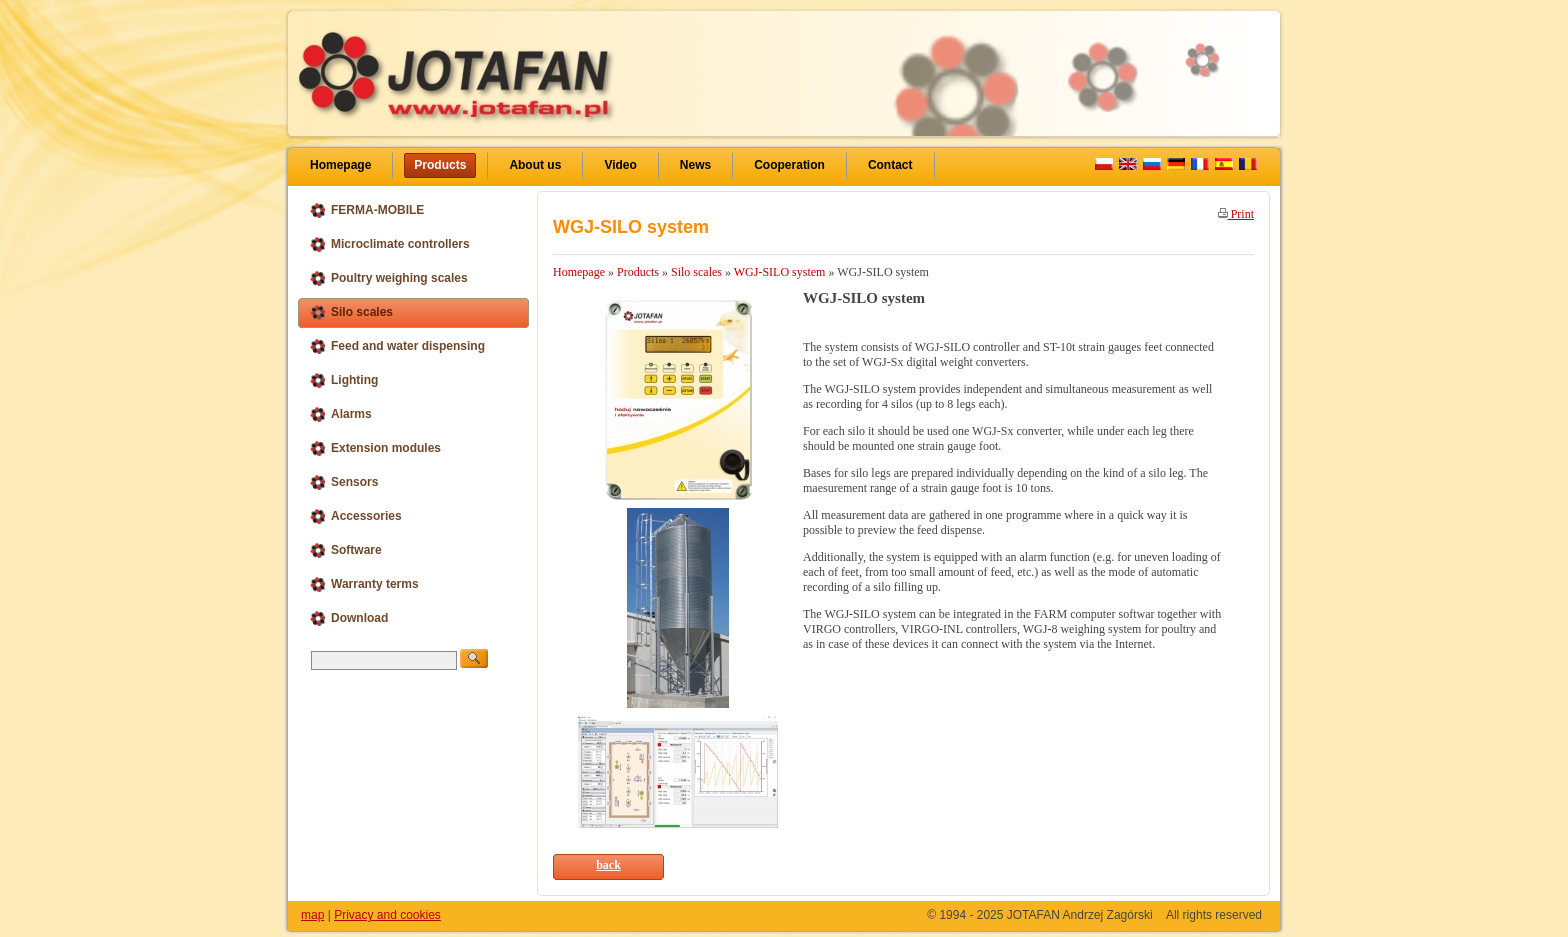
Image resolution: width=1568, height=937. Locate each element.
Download (348, 618)
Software (345, 550)
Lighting (343, 380)
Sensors (343, 482)
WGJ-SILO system (780, 272)
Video (620, 165)
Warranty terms (364, 584)
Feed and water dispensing (397, 346)
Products (440, 165)
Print (1236, 214)
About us (535, 165)
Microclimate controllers (389, 244)
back (608, 865)
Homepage (340, 165)
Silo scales (351, 312)
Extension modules (375, 448)
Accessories (355, 516)
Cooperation (789, 165)
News (695, 165)
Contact (890, 165)
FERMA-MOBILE (366, 210)
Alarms (340, 414)
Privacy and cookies (387, 915)
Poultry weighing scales (388, 278)
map (312, 915)
